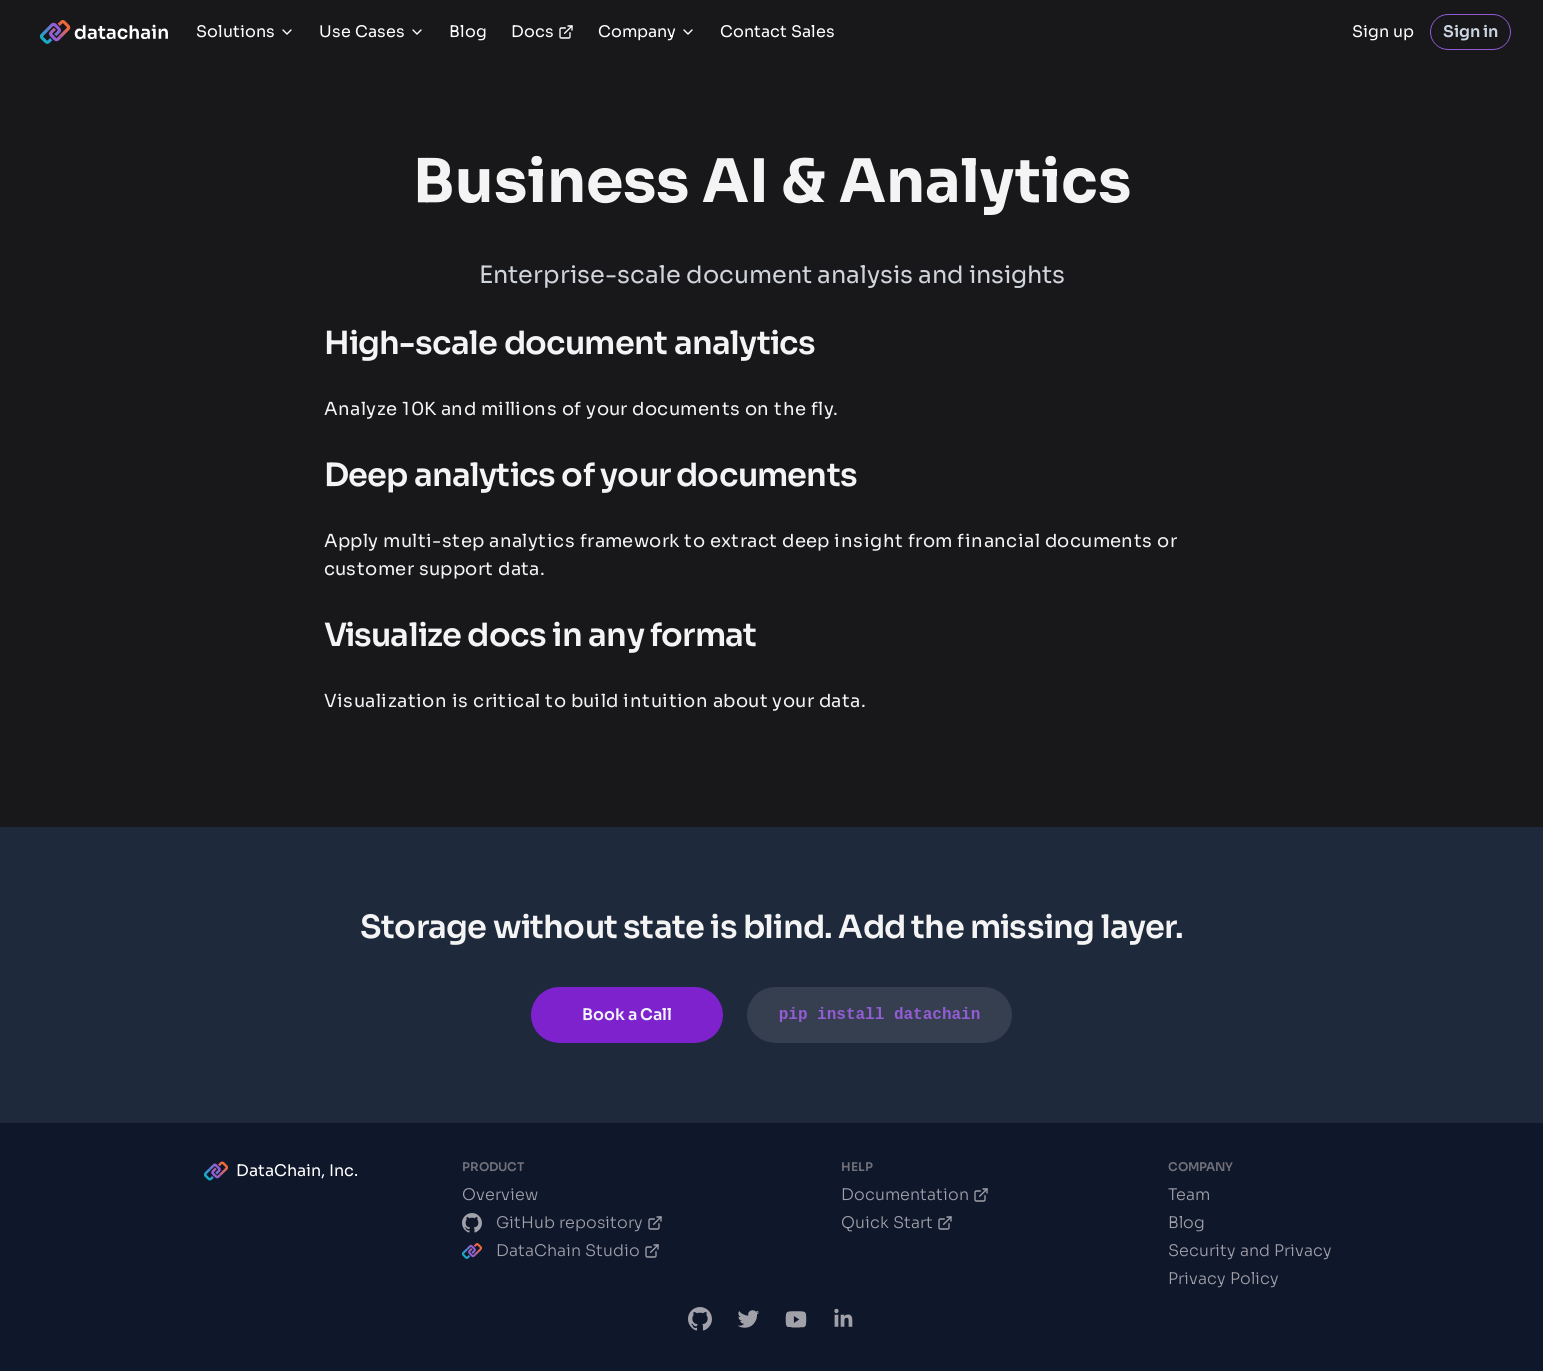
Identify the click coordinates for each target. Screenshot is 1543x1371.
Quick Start (897, 1222)
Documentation (915, 1194)
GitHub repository (562, 1222)
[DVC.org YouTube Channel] (796, 1319)
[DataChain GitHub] (700, 1319)
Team (1189, 1194)
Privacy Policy (1223, 1278)
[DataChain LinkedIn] (844, 1319)
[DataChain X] (748, 1319)
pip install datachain (880, 1015)
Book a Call (627, 1014)
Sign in (1470, 31)
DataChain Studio (561, 1250)
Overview (500, 1194)
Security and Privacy (1250, 1250)
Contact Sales (777, 31)
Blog (468, 31)
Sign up (1383, 31)
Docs (542, 31)
